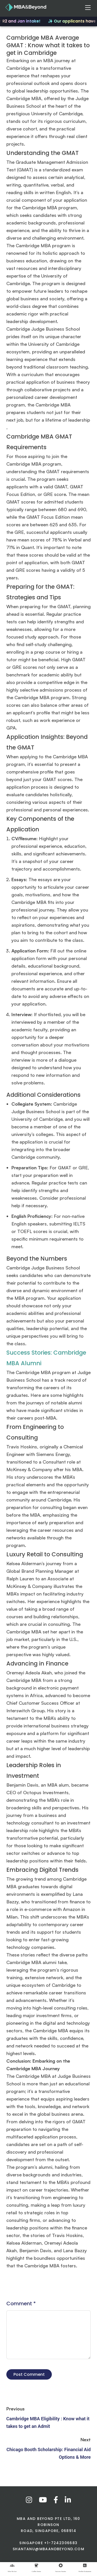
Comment (21, 2303)
